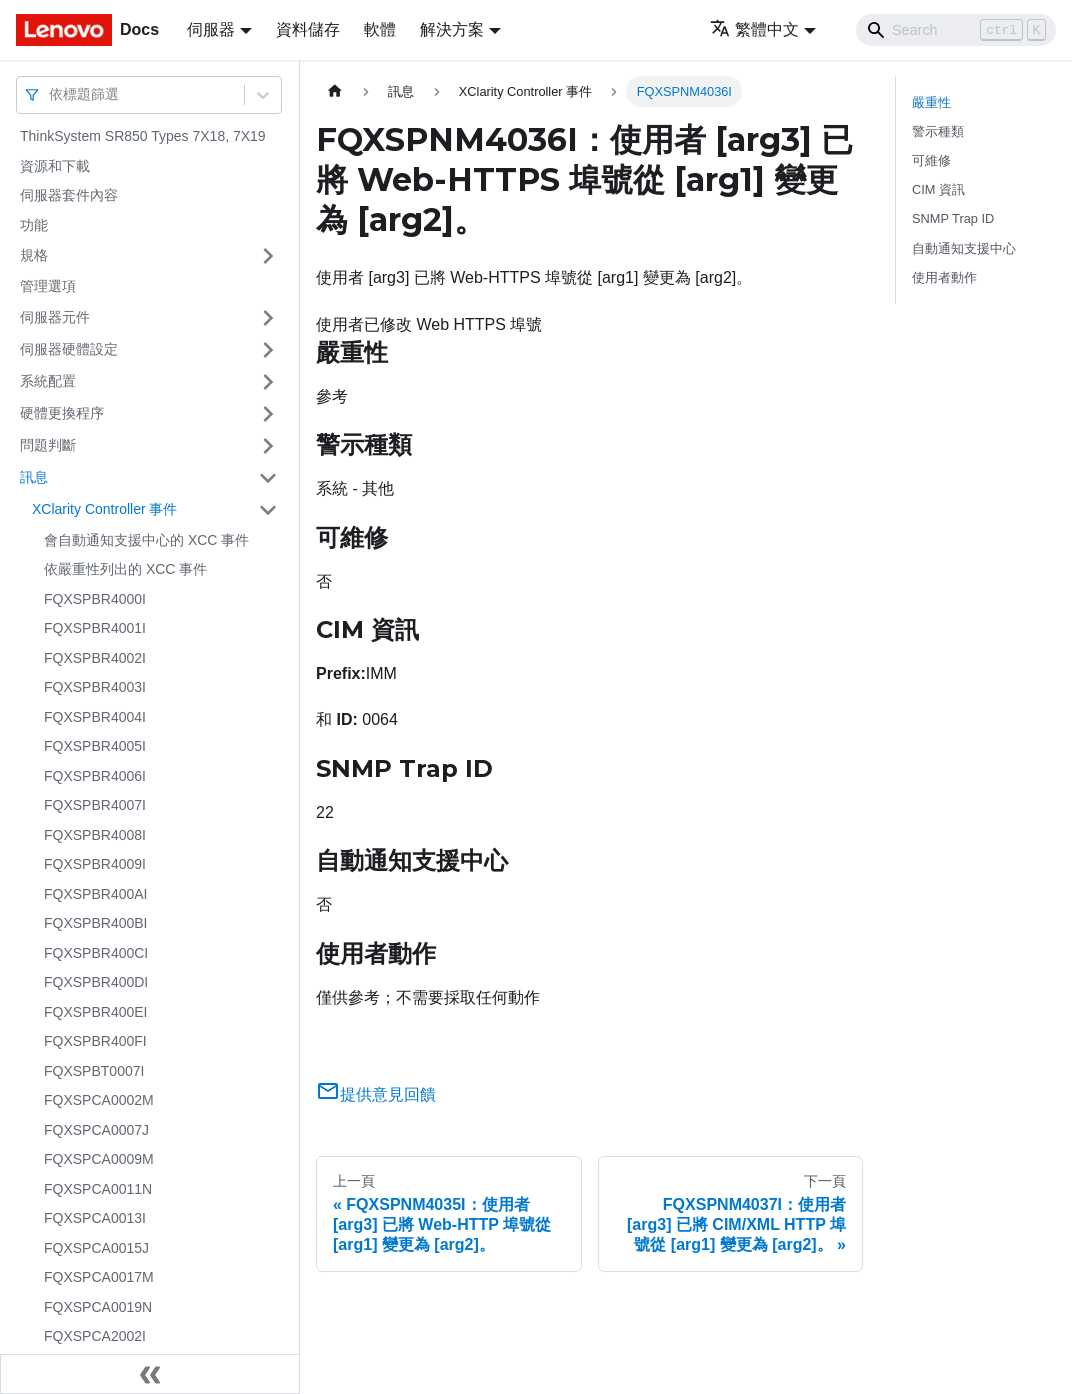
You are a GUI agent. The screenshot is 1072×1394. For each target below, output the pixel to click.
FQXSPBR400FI (95, 1041)
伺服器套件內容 (69, 195)
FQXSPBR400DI (96, 982)
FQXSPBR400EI (96, 1012)
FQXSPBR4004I (95, 717)
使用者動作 (944, 277)
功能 (34, 225)
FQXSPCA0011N (98, 1189)
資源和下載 (55, 166)
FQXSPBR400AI (96, 894)
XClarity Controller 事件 (104, 509)
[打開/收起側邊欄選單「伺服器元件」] (268, 318)
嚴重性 (931, 102)
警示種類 (938, 131)
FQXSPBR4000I (95, 599)
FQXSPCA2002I (95, 1336)
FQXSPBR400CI (96, 953)
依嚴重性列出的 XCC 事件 (125, 569)
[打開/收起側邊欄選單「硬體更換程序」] (268, 414)
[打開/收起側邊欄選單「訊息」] (268, 478)
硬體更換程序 (62, 413)
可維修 (931, 160)
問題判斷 (48, 445)
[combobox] (51, 94)
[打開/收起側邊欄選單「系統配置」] (268, 382)
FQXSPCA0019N (98, 1307)
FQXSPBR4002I (95, 658)
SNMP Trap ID (953, 218)
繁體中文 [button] (754, 29)
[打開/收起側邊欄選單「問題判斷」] (268, 446)
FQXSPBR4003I (95, 687)
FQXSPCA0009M (99, 1159)
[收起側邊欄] (150, 1374)
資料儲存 (308, 29)
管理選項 (48, 286)
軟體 (380, 29)
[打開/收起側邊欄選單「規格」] (268, 256)
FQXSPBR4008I (95, 835)
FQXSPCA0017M (99, 1277)
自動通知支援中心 (964, 248)
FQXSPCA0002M (99, 1100)
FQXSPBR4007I (95, 805)
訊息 (34, 477)
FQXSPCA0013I (95, 1218)
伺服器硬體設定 (69, 349)
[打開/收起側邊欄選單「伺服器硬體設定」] (268, 350)
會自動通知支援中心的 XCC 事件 (146, 540)
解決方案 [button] (452, 29)
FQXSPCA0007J (96, 1130)
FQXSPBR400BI (96, 923)
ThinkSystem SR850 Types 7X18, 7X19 (143, 136)
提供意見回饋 (376, 1094)
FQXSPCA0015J (96, 1248)
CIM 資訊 (938, 189)
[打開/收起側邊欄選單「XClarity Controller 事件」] (268, 510)
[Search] (956, 30)
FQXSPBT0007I (94, 1071)
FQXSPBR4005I (95, 746)
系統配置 (48, 381)
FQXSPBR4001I (95, 628)
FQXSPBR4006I (95, 776)
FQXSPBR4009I (95, 864)
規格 (34, 255)
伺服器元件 (55, 317)
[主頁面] (335, 91)
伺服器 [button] (211, 29)
